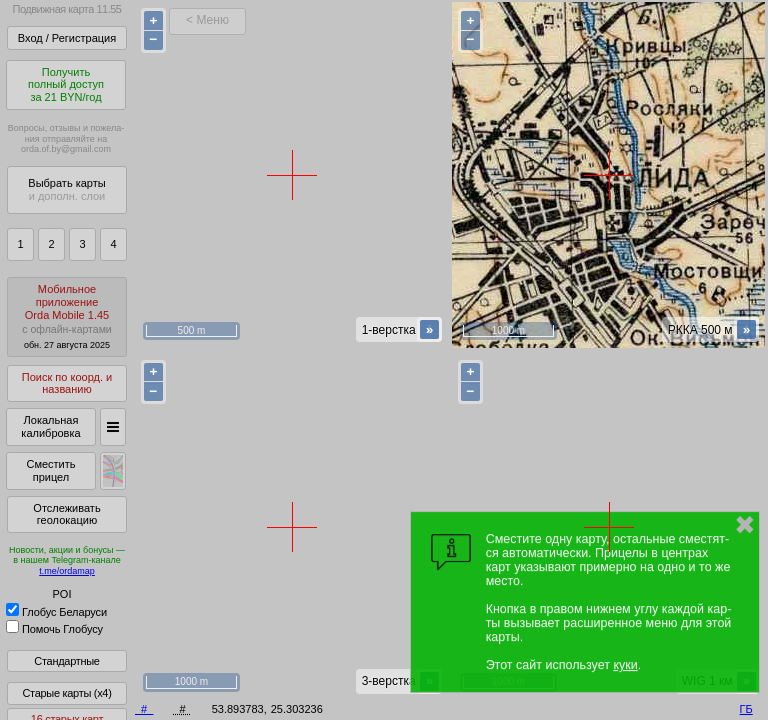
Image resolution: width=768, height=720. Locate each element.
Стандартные (66, 661)
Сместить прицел (50, 470)
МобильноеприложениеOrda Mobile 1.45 (67, 316)
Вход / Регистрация (67, 38)
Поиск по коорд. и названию (67, 383)
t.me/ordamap (67, 571)
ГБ (746, 709)
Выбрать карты (66, 189)
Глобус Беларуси (56, 612)
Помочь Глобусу (54, 629)
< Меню (207, 20)
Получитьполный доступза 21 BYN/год (66, 84)
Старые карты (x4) (66, 693)
